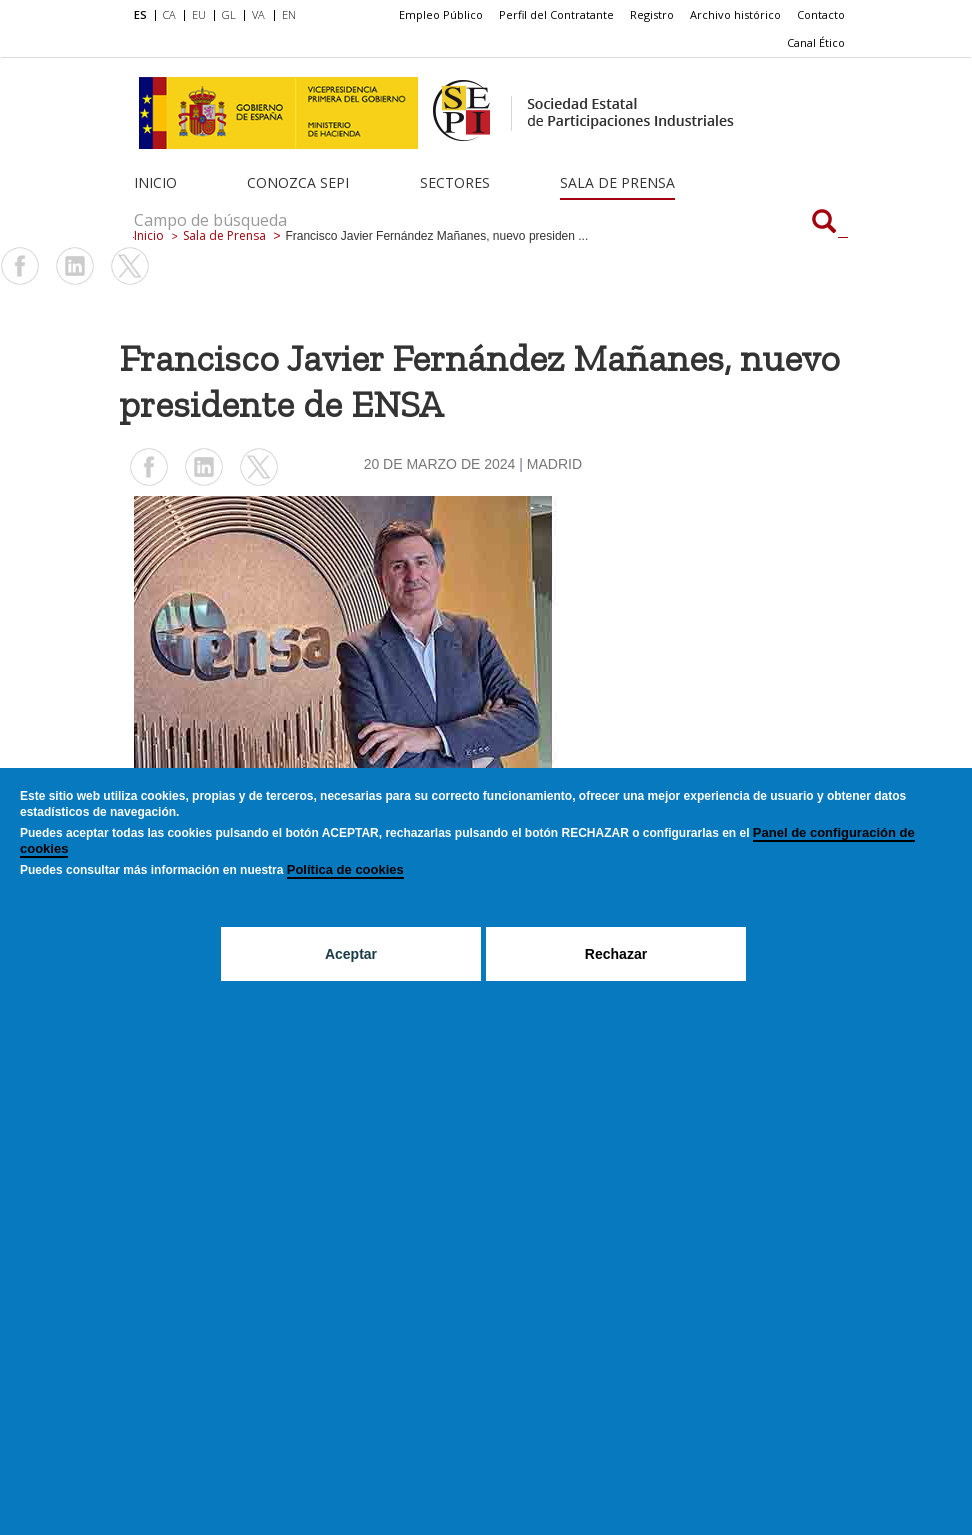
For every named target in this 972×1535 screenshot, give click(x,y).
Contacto (821, 14)
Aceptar (351, 954)
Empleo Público (441, 14)
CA (169, 14)
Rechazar (616, 954)
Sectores (455, 182)
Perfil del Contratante (556, 14)
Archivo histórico (735, 14)
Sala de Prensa (617, 182)
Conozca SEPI (298, 182)
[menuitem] (144, 16)
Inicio (155, 182)
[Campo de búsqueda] (824, 223)
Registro (652, 14)
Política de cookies (345, 869)
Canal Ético (816, 42)
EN (289, 14)
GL (229, 14)
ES (140, 14)
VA (258, 14)
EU (199, 14)
